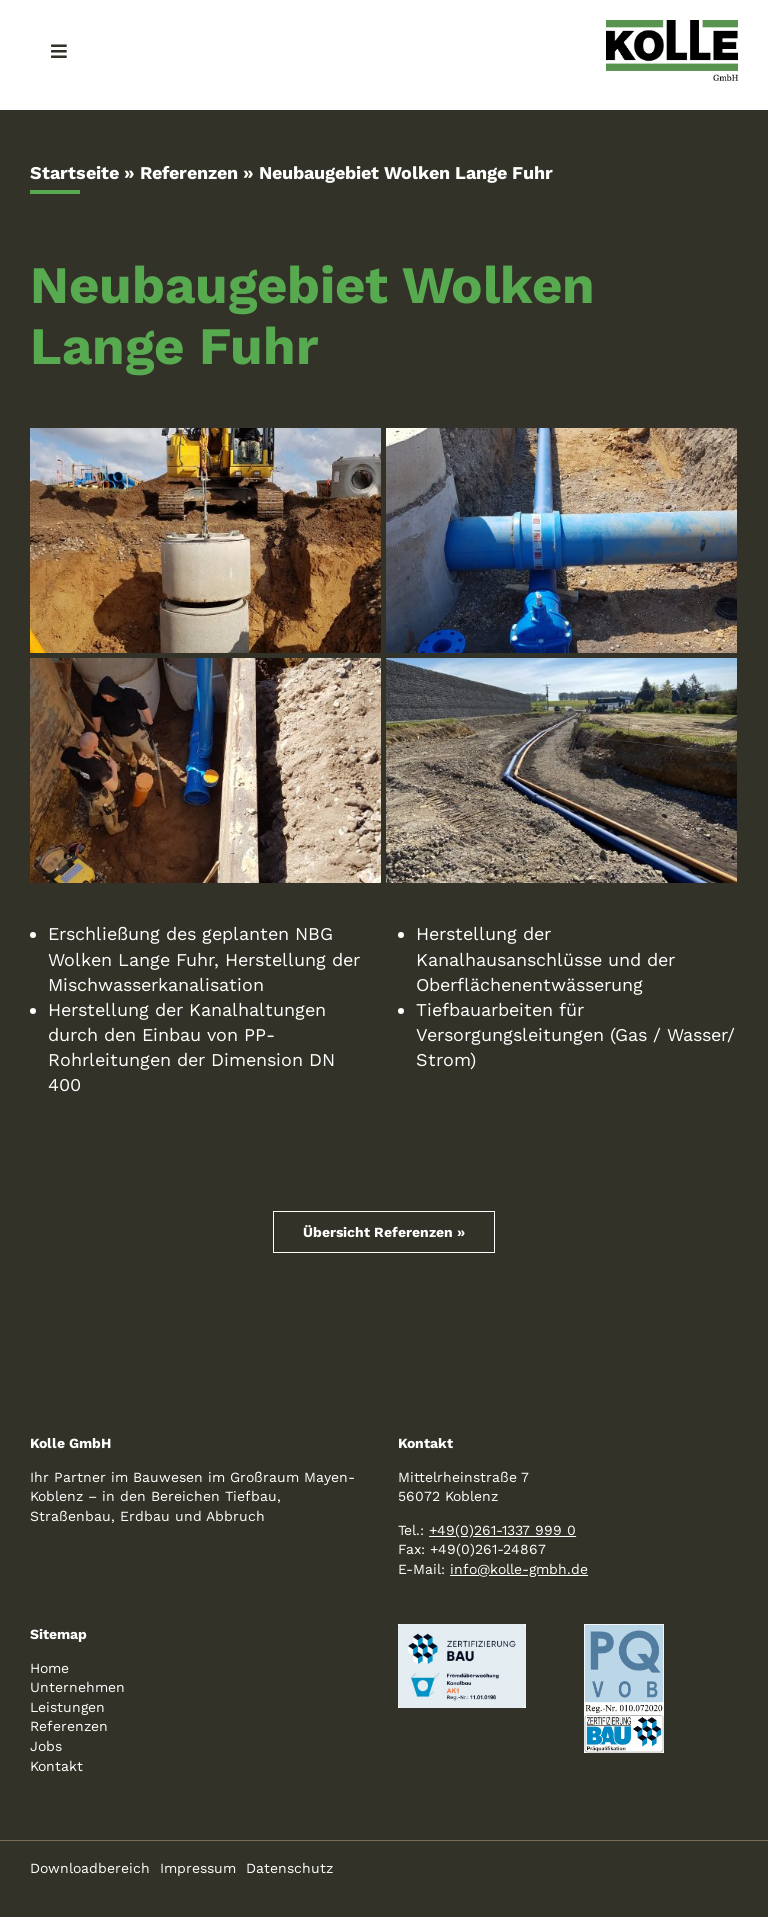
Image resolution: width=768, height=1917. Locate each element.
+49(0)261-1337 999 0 (502, 1530)
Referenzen (189, 172)
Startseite (74, 172)
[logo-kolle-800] (672, 28)
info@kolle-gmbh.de (519, 1569)
